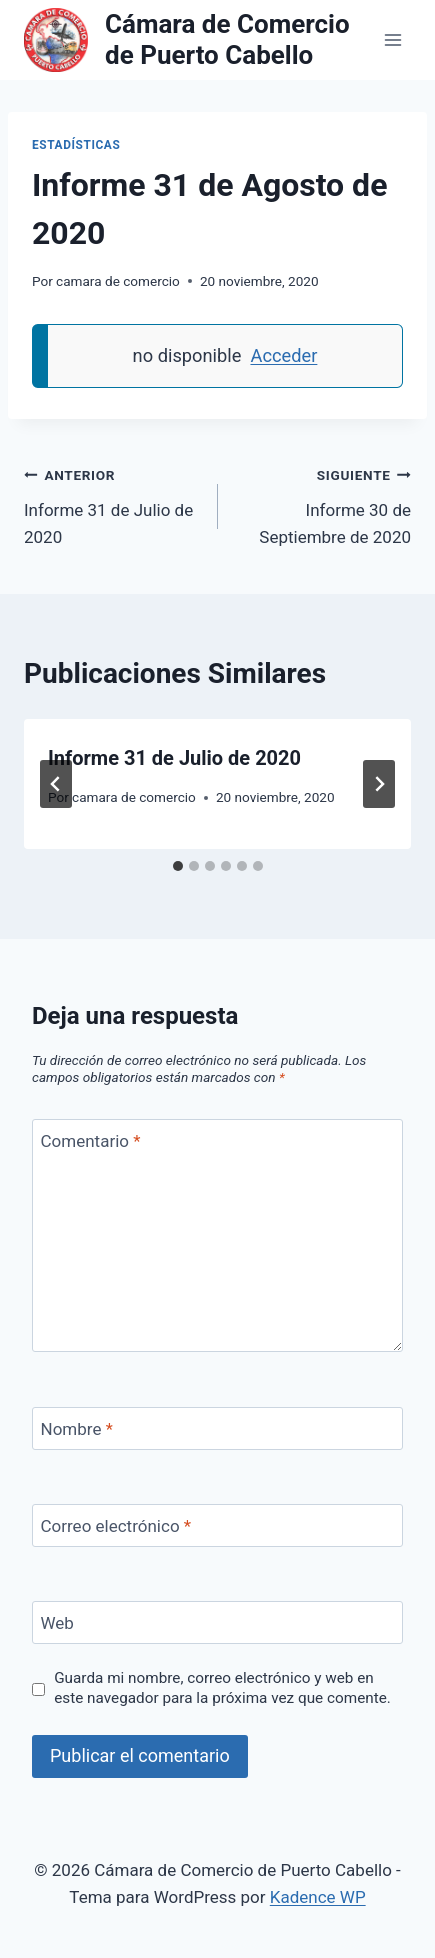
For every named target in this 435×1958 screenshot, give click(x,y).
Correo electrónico (116, 1526)
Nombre (77, 1429)
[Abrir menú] (392, 39)
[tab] (178, 866)
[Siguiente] (379, 784)
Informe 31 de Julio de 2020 (112, 504)
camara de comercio (118, 281)
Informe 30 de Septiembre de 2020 (323, 504)
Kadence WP (318, 1897)
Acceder (283, 355)
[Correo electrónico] (217, 1525)
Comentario (91, 1141)
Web (57, 1623)
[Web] (217, 1622)
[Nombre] (217, 1428)
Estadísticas (76, 145)
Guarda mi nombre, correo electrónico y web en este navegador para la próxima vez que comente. (222, 1688)
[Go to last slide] (56, 784)
